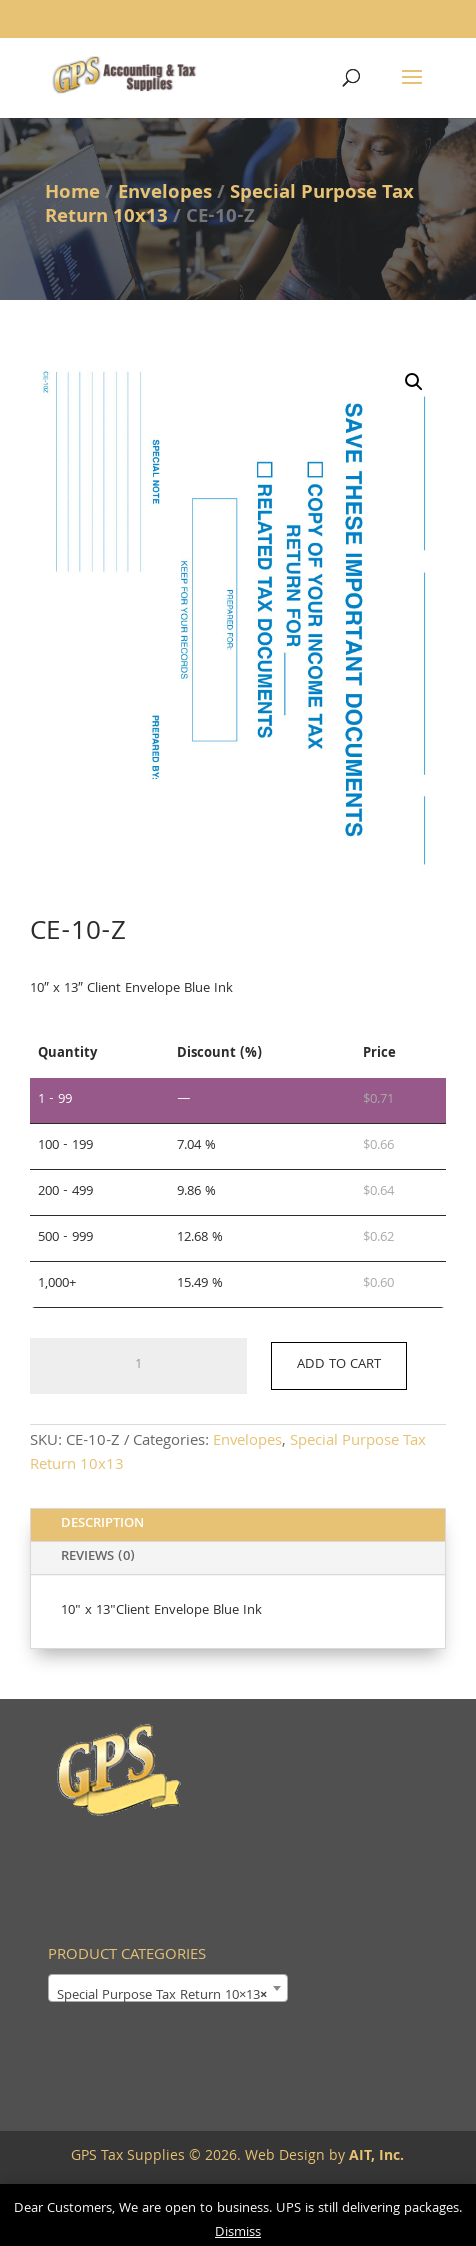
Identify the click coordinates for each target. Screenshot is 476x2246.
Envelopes (165, 194)
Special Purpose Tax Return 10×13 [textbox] (162, 1996)
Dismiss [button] (238, 2233)
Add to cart (339, 1365)
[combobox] (168, 1988)
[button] (414, 382)
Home (72, 194)
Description (102, 1524)
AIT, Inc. (374, 2157)
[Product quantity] (138, 1366)
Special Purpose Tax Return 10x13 (229, 206)
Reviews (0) (98, 1557)
